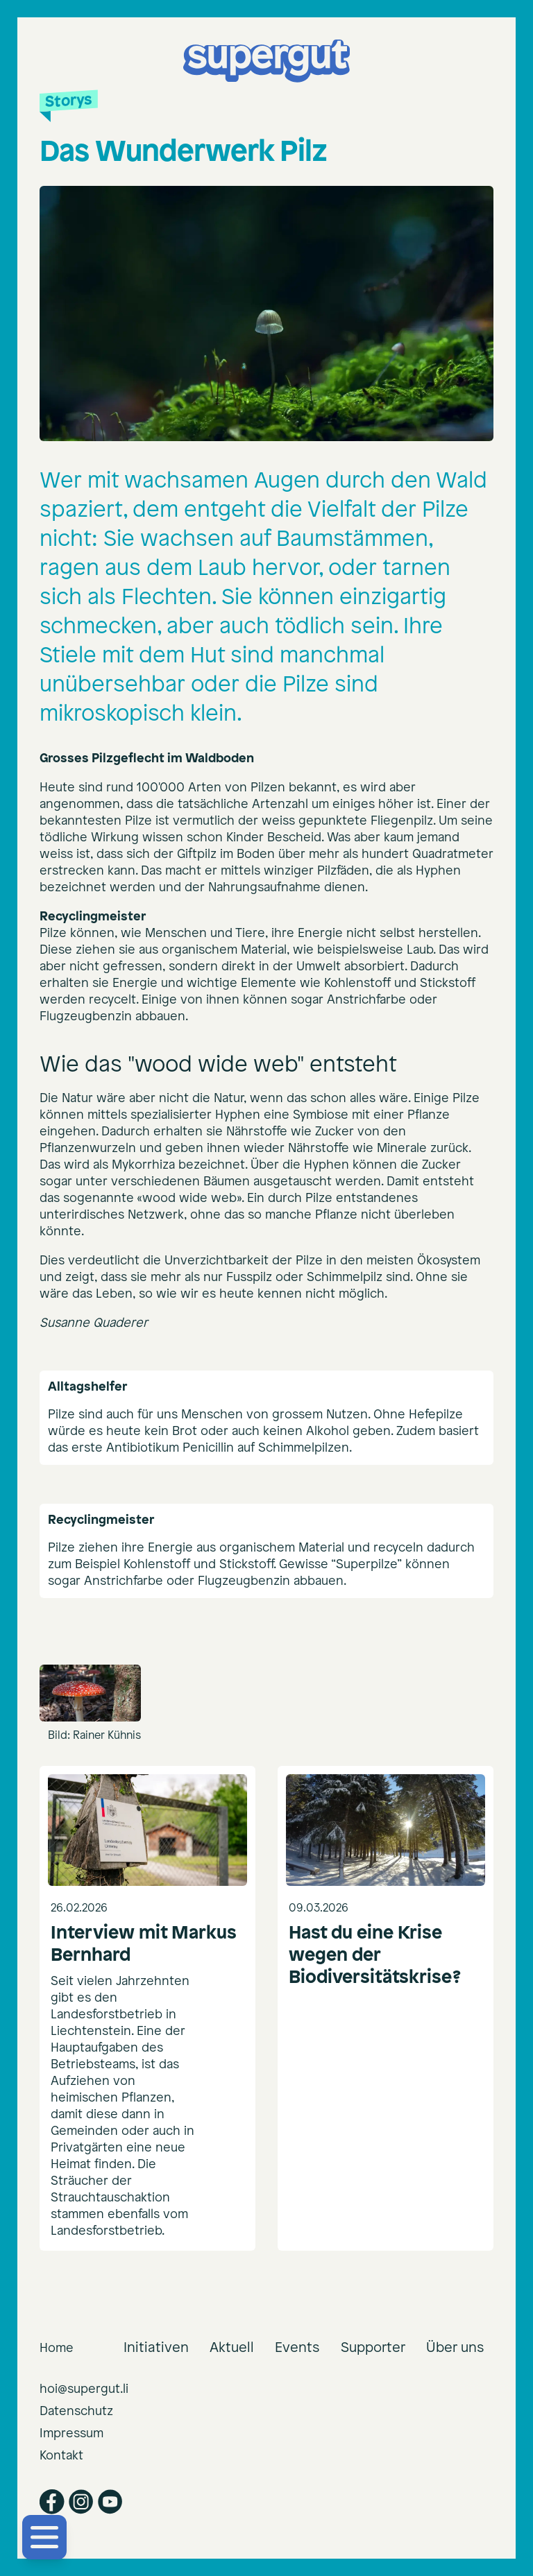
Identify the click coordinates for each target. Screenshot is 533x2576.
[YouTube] (110, 2501)
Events (297, 2347)
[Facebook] (52, 2501)
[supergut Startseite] (266, 61)
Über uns (455, 2347)
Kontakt (61, 2455)
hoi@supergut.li (84, 2389)
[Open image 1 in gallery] (90, 1693)
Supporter (373, 2347)
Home (57, 2348)
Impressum (71, 2433)
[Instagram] (81, 2501)
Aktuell (232, 2347)
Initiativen (156, 2347)
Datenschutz (76, 2411)
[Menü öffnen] (44, 2537)
